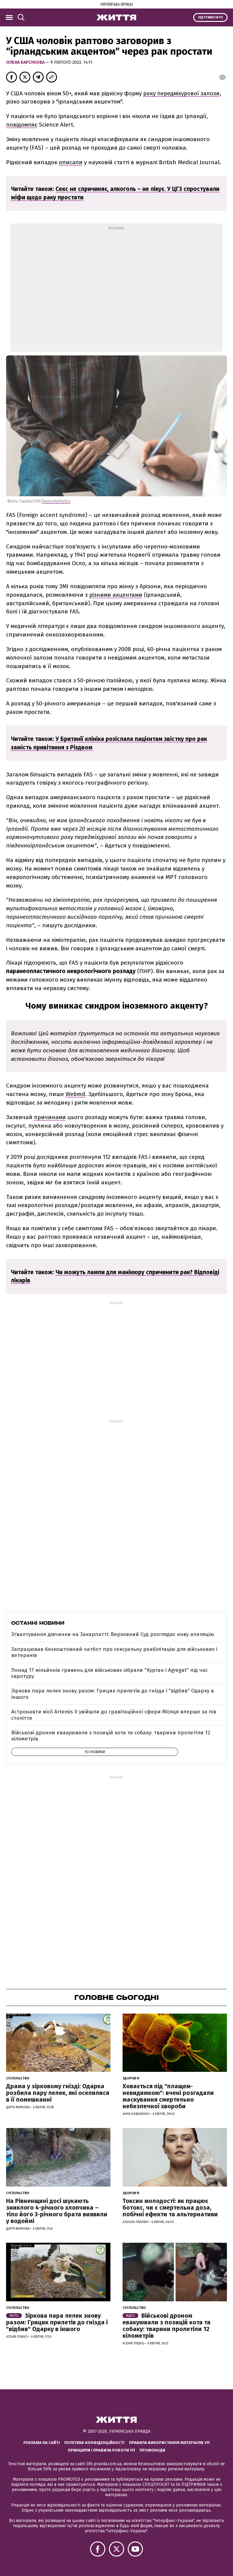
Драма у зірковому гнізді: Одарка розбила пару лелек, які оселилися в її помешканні (57, 2092)
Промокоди (152, 2450)
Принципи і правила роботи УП (101, 2450)
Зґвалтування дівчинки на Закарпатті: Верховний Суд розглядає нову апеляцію (112, 1634)
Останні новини (37, 1623)
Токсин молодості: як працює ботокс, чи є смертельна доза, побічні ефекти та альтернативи (170, 2207)
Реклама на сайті (41, 2442)
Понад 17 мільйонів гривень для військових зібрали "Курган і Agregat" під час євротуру (109, 1673)
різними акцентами (115, 594)
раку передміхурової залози (181, 93)
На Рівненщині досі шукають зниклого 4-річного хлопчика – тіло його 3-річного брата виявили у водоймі (56, 2211)
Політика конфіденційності (94, 2442)
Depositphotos (56, 501)
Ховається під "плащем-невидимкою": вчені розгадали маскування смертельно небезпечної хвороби (168, 2096)
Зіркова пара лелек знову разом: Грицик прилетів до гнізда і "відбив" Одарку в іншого (112, 1694)
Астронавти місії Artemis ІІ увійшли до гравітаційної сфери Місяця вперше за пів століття (113, 1715)
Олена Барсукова (26, 62)
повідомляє (21, 124)
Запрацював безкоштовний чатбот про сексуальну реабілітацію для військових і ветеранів (114, 1652)
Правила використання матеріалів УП (169, 2442)
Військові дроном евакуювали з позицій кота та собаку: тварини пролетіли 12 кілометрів (110, 1735)
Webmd (75, 1094)
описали (71, 162)
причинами (50, 1117)
